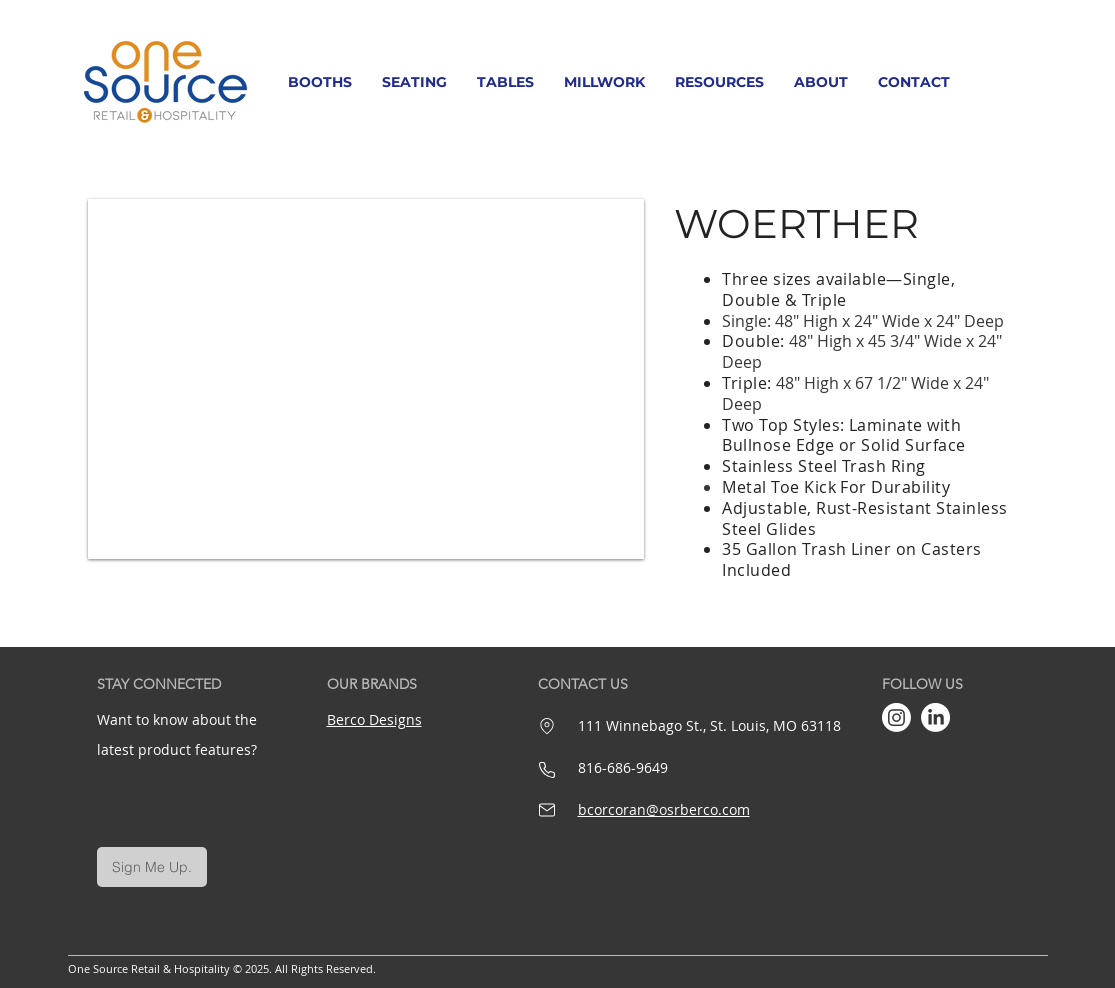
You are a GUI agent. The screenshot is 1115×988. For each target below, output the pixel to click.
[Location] (547, 726)
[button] (320, 82)
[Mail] (547, 810)
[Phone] (547, 770)
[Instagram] (896, 717)
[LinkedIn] (935, 717)
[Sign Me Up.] (152, 867)
